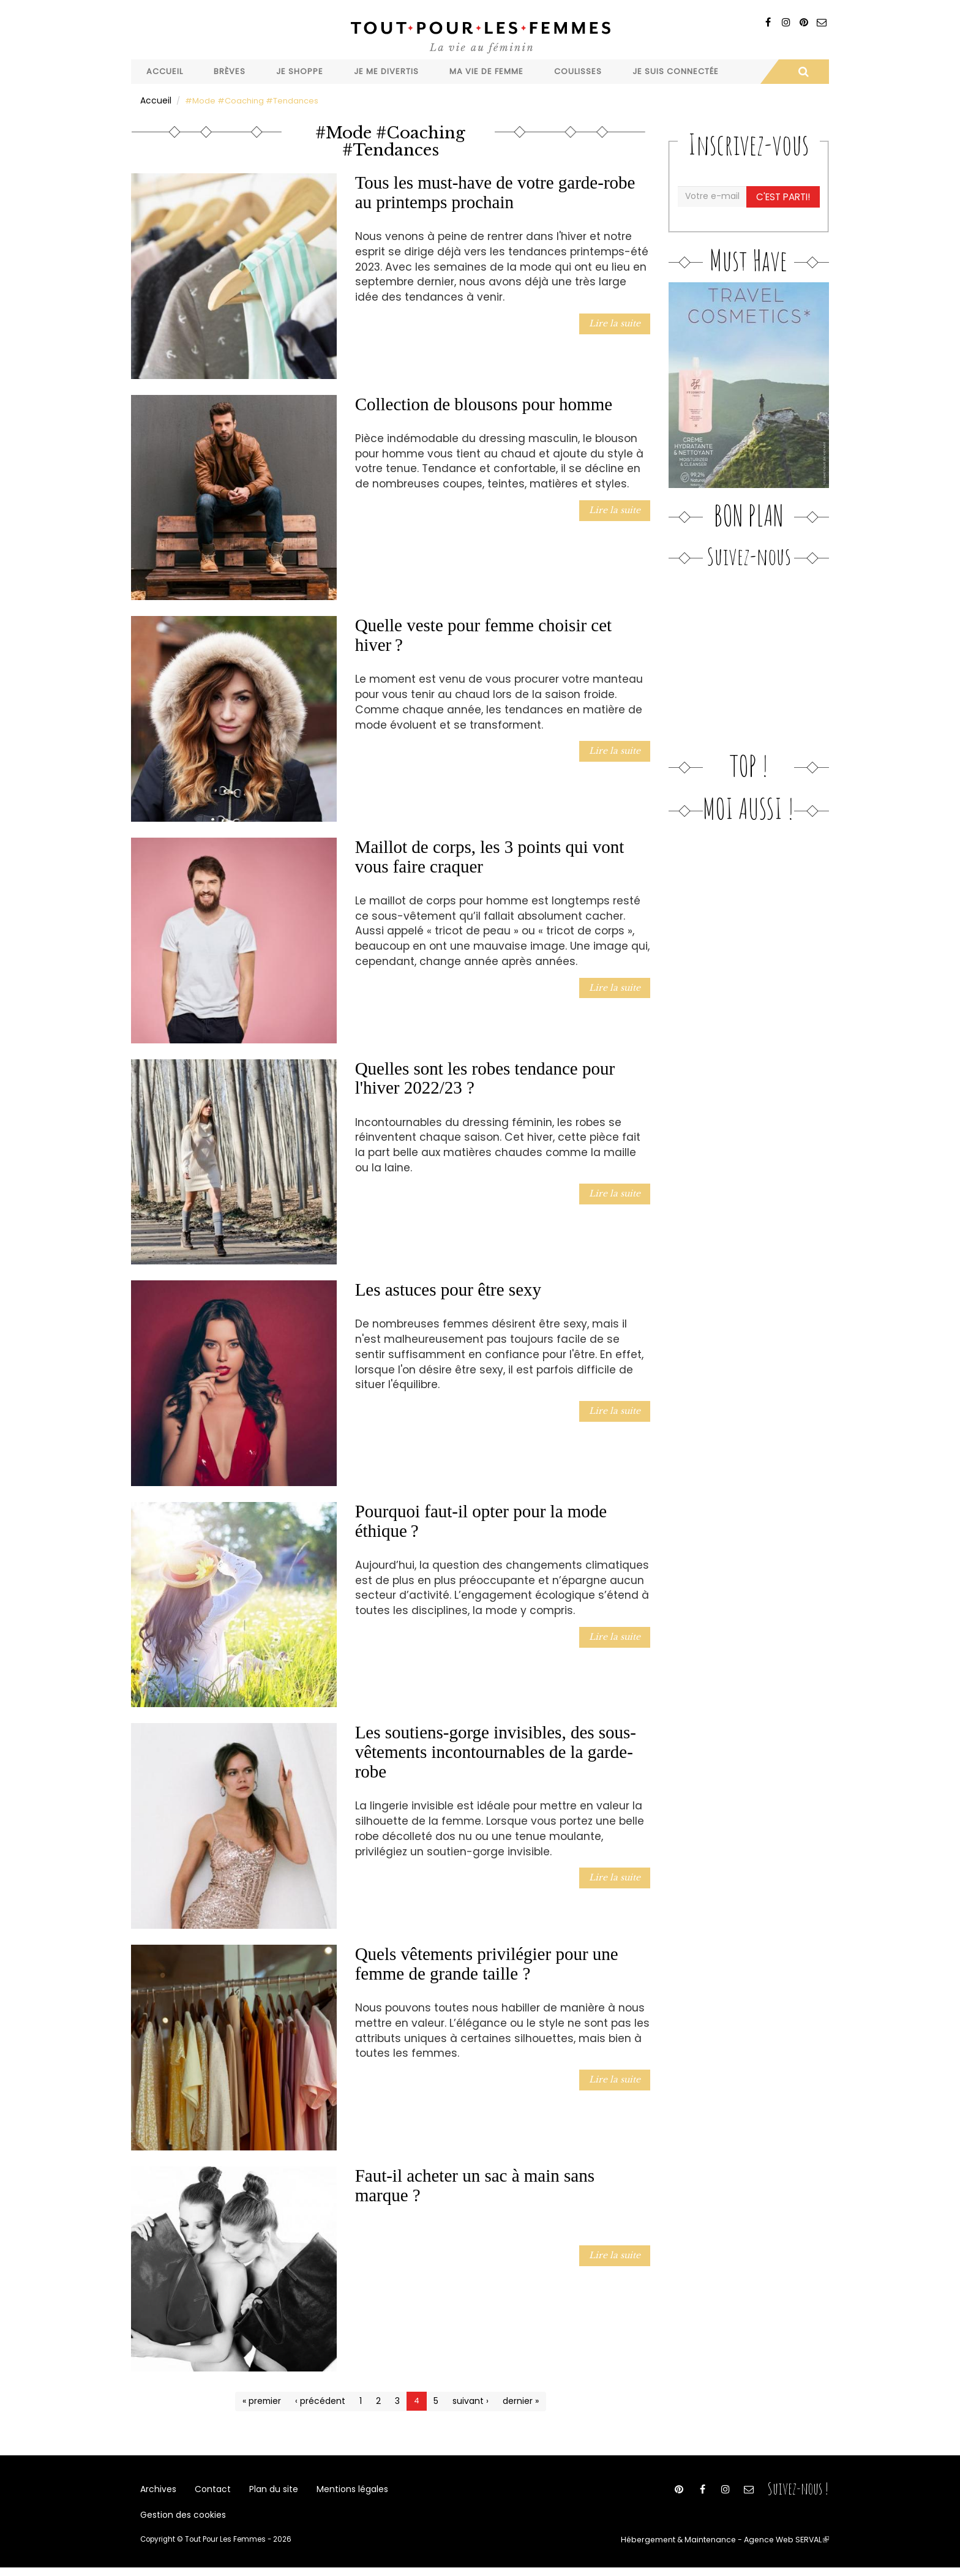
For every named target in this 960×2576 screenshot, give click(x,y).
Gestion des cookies (181, 2520)
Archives (157, 2490)
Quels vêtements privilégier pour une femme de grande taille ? (486, 1963)
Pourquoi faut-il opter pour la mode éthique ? (481, 1520)
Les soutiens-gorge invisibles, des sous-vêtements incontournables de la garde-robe (495, 1751)
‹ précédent (322, 2400)
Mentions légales (341, 2490)
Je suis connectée (675, 71)
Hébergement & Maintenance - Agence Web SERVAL (733, 2548)
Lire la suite (617, 322)
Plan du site (265, 2490)
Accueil (164, 71)
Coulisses (578, 71)
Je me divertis (386, 71)
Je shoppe (299, 71)
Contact (209, 2490)
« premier (266, 2400)
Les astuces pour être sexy (448, 1289)
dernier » (517, 2400)
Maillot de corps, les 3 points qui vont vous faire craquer (489, 856)
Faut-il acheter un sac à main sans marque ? (474, 2184)
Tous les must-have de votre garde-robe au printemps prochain (495, 191)
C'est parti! (784, 195)
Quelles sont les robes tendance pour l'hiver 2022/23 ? (485, 1077)
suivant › (469, 2400)
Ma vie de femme (486, 71)
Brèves (230, 71)
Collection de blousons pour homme (483, 403)
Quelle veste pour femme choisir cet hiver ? (483, 634)
